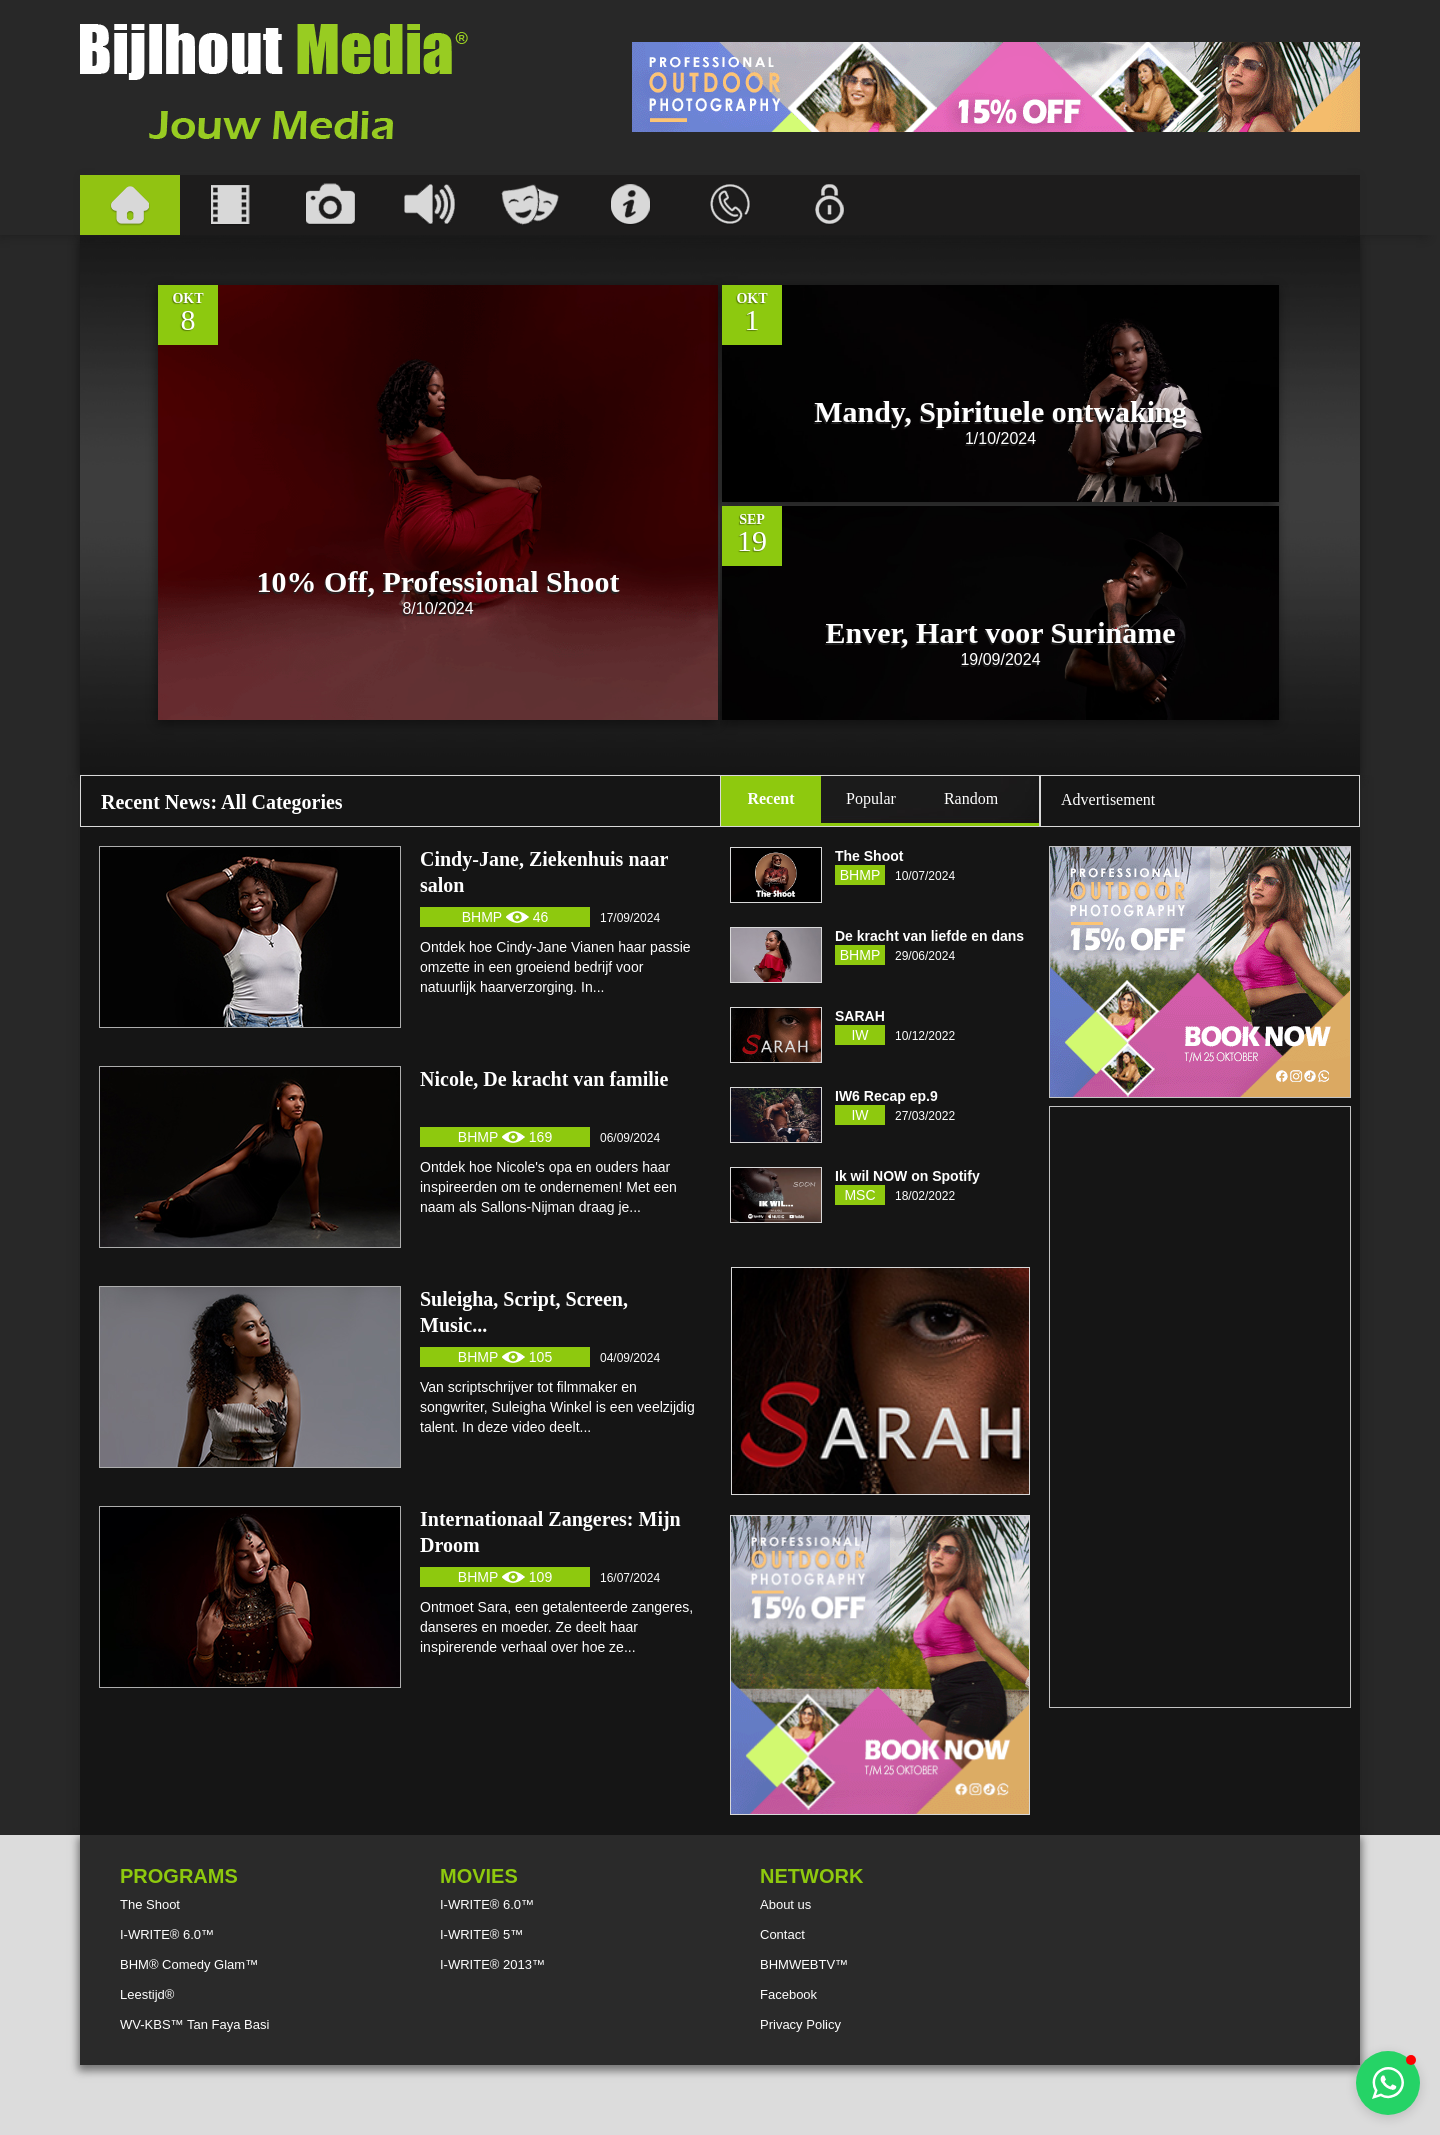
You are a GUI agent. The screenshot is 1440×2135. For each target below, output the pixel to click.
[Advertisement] (996, 87)
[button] (1388, 2083)
